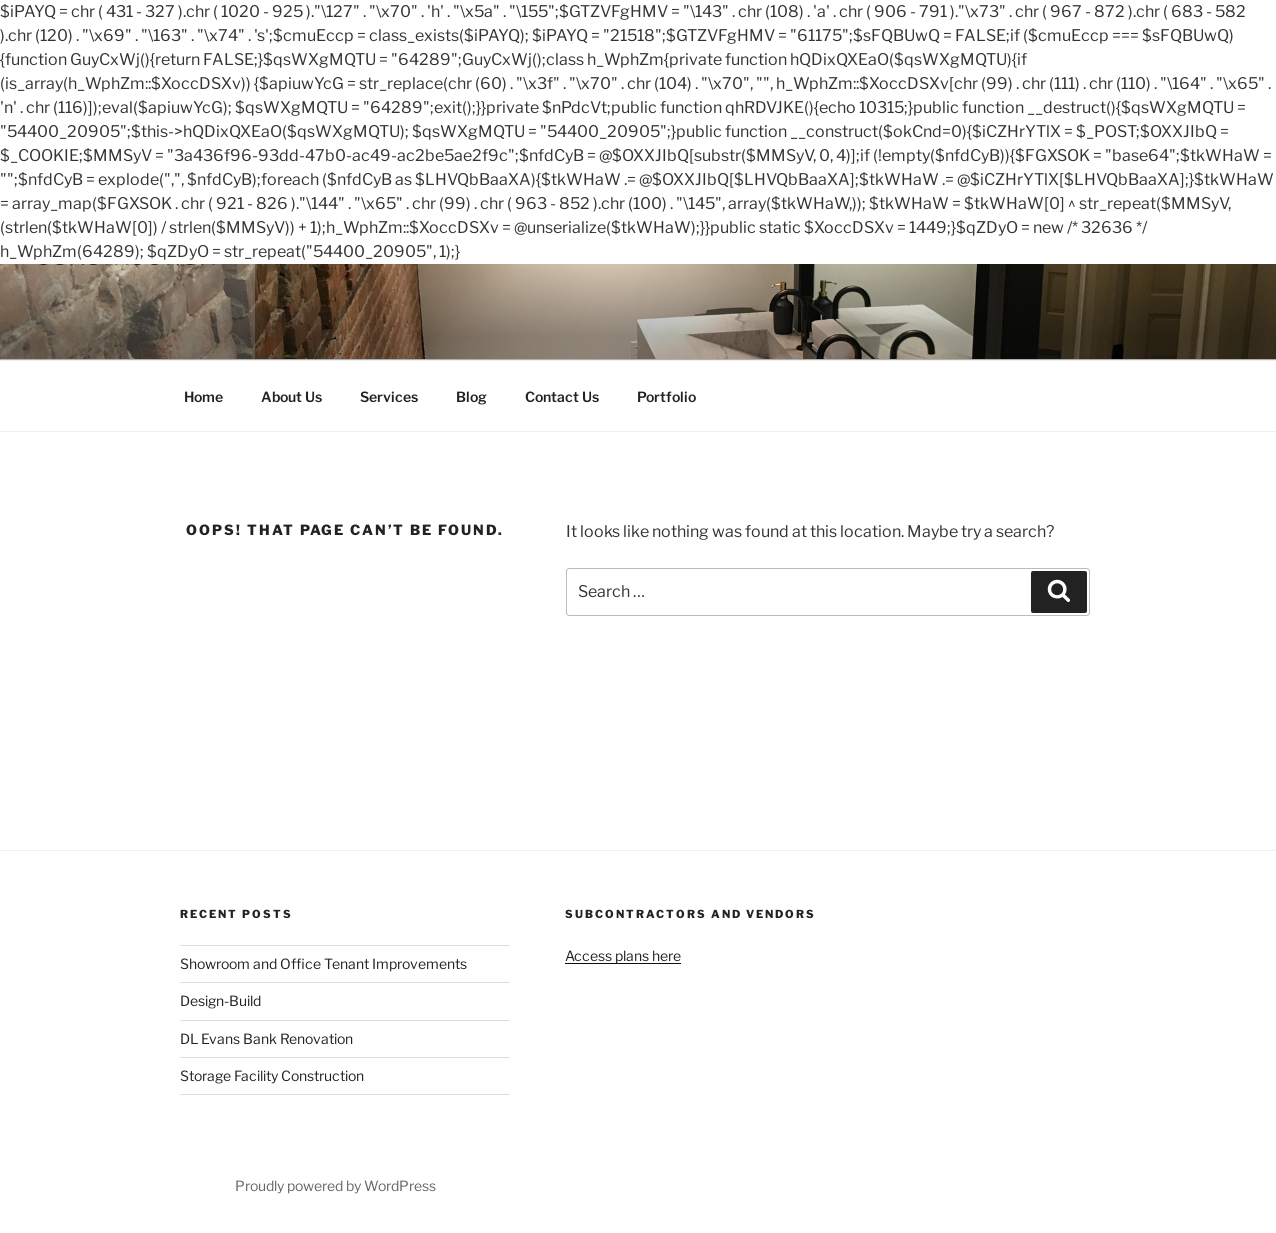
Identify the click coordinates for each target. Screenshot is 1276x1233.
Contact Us (562, 396)
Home (203, 396)
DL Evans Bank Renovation (266, 1038)
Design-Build (220, 1000)
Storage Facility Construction (272, 1075)
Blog (471, 396)
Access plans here (623, 955)
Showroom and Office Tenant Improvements (323, 963)
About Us (291, 396)
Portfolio (666, 396)
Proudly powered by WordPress (335, 1185)
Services (389, 396)
